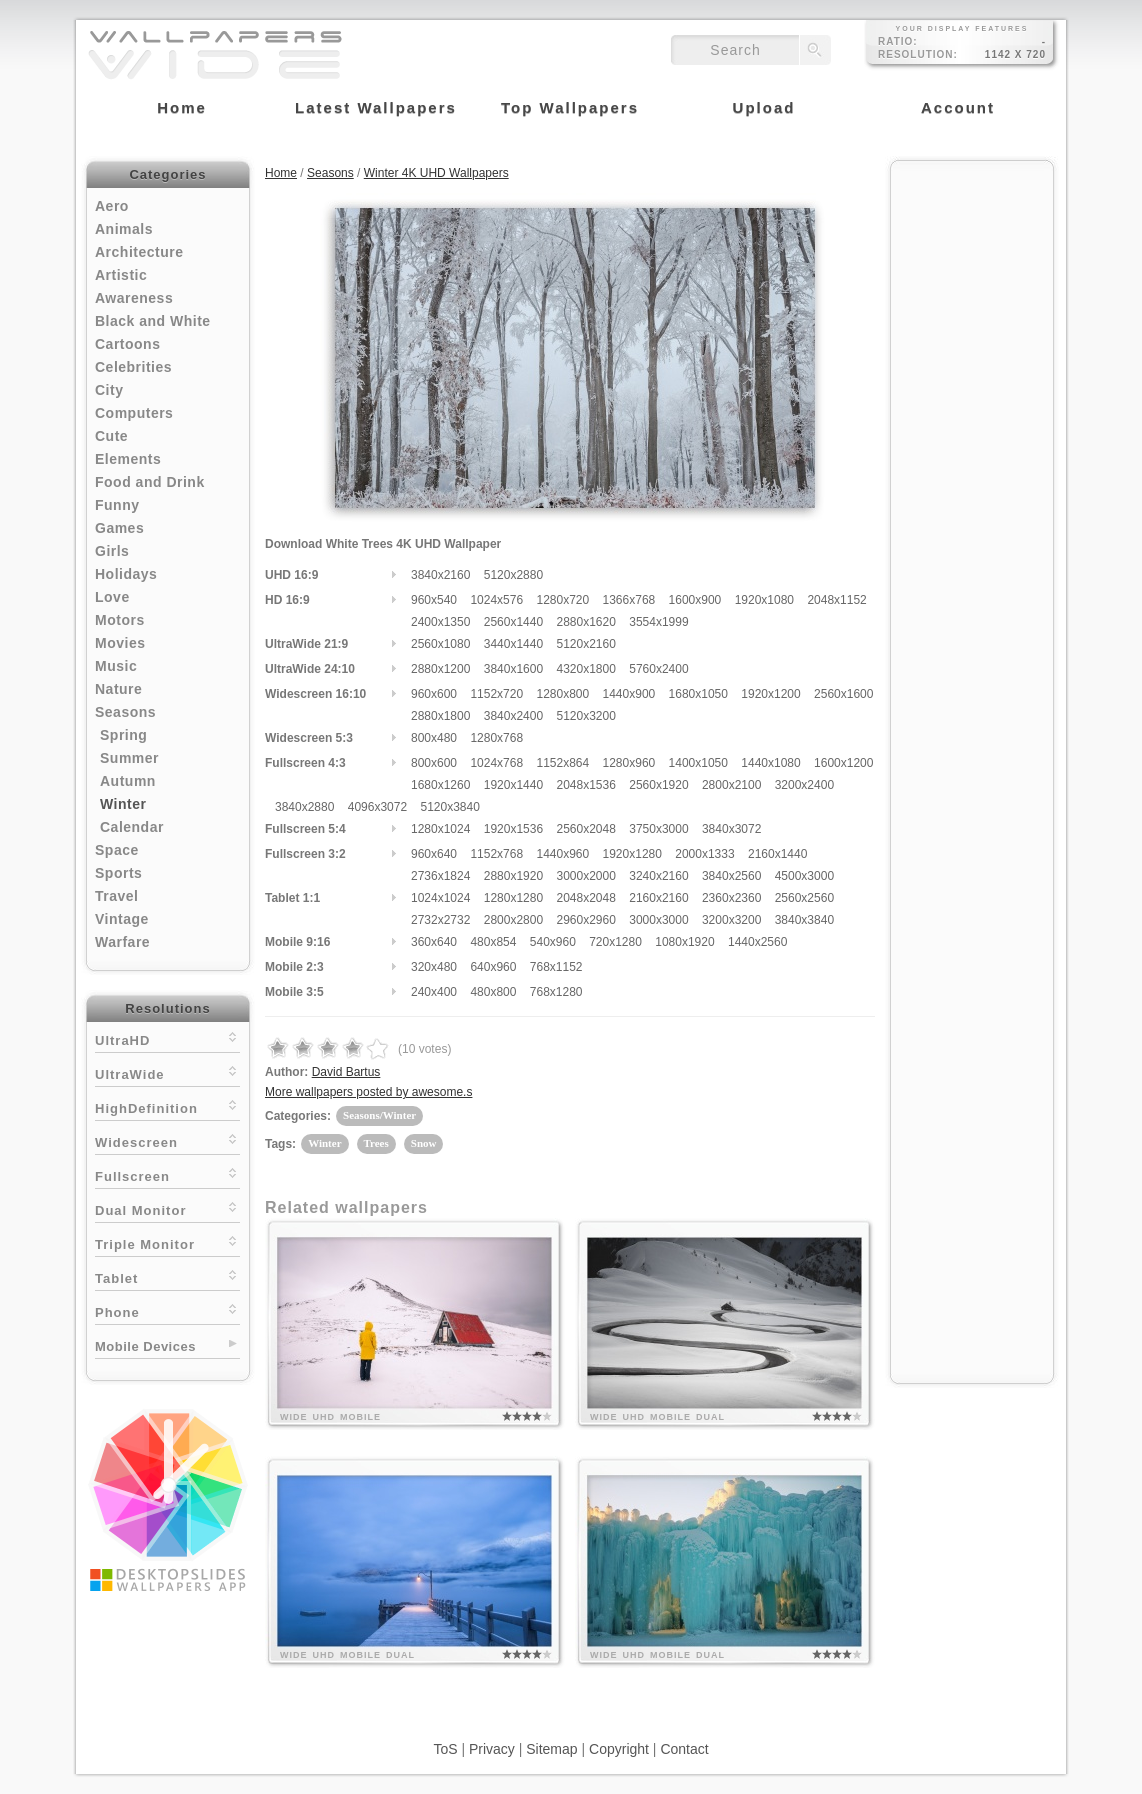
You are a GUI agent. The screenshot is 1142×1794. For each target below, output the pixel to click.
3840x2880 (304, 807)
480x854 (493, 942)
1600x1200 (843, 763)
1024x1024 (440, 898)
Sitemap (551, 1749)
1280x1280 (513, 898)
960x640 (434, 854)
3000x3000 (658, 920)
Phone (167, 1310)
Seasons (125, 712)
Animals (124, 229)
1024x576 (496, 600)
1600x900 (695, 600)
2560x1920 (658, 785)
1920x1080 (764, 600)
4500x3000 (804, 876)
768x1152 (556, 967)
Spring (123, 735)
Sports (118, 873)
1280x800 (562, 694)
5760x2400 (658, 669)
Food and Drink (150, 482)
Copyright (619, 1749)
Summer (129, 758)
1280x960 (629, 763)
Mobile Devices (145, 1346)
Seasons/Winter (379, 1115)
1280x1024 (440, 829)
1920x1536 (513, 829)
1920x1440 (513, 785)
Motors (120, 620)
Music (116, 666)
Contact (684, 1749)
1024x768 (496, 763)
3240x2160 (658, 876)
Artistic (121, 275)
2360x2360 (731, 898)
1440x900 (629, 694)
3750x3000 (658, 829)
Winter (123, 804)
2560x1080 (440, 644)
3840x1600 (513, 669)
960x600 (434, 694)
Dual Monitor (167, 1208)
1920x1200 (770, 694)
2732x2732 (440, 920)
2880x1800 (440, 716)
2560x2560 (804, 898)
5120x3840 (449, 807)
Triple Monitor (167, 1242)
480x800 (493, 992)
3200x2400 (804, 785)
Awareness (134, 298)
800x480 (434, 738)
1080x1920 (684, 942)
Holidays (126, 574)
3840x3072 (731, 829)
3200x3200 (731, 920)
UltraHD (167, 1038)
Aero (112, 206)
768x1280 (556, 992)
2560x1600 (843, 694)
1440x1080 (770, 763)
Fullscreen (167, 1174)
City (109, 390)
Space (117, 850)
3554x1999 (658, 622)
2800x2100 (731, 785)
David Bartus (346, 1072)
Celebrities (133, 367)
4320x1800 (585, 669)
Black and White (153, 321)
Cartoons (127, 344)
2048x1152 (836, 600)
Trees (376, 1143)
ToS (445, 1749)
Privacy (492, 1749)
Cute (111, 436)
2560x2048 (585, 829)
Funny (117, 505)
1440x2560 (757, 942)
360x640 (434, 942)
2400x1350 (440, 622)
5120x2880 (513, 575)
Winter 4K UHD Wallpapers (436, 173)
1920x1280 (632, 854)
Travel (116, 896)
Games (119, 528)
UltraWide (167, 1072)
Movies (120, 643)
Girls (112, 551)
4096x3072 (377, 807)
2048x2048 (585, 898)
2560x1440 (513, 622)
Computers (134, 413)
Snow (424, 1143)
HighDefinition (167, 1106)
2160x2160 (658, 898)
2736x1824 (440, 876)
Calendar (132, 827)
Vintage (122, 919)
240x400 (434, 992)
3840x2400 (513, 716)
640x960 (493, 967)
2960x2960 (585, 920)
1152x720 (496, 694)
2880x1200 (440, 669)
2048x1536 (585, 785)
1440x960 (562, 854)
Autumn (128, 781)
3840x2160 (440, 575)
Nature (118, 689)
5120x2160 (585, 644)
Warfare (122, 942)
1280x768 (496, 738)
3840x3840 (804, 920)
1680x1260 (440, 785)
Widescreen (167, 1140)
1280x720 (562, 600)
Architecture (139, 252)
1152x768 (496, 854)
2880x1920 (513, 876)
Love (112, 597)
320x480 (434, 967)
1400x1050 (698, 763)
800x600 (434, 763)
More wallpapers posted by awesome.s (368, 1092)
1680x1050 (698, 694)
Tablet (167, 1276)
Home (281, 173)
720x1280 (615, 942)
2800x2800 (513, 920)
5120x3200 (585, 716)
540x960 (553, 942)
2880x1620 (585, 622)
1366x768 (629, 600)
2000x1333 (704, 854)
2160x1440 (777, 854)
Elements (128, 459)
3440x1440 (513, 644)
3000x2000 (585, 876)
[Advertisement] (972, 472)
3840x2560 (731, 876)
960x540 (434, 600)
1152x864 (562, 763)
